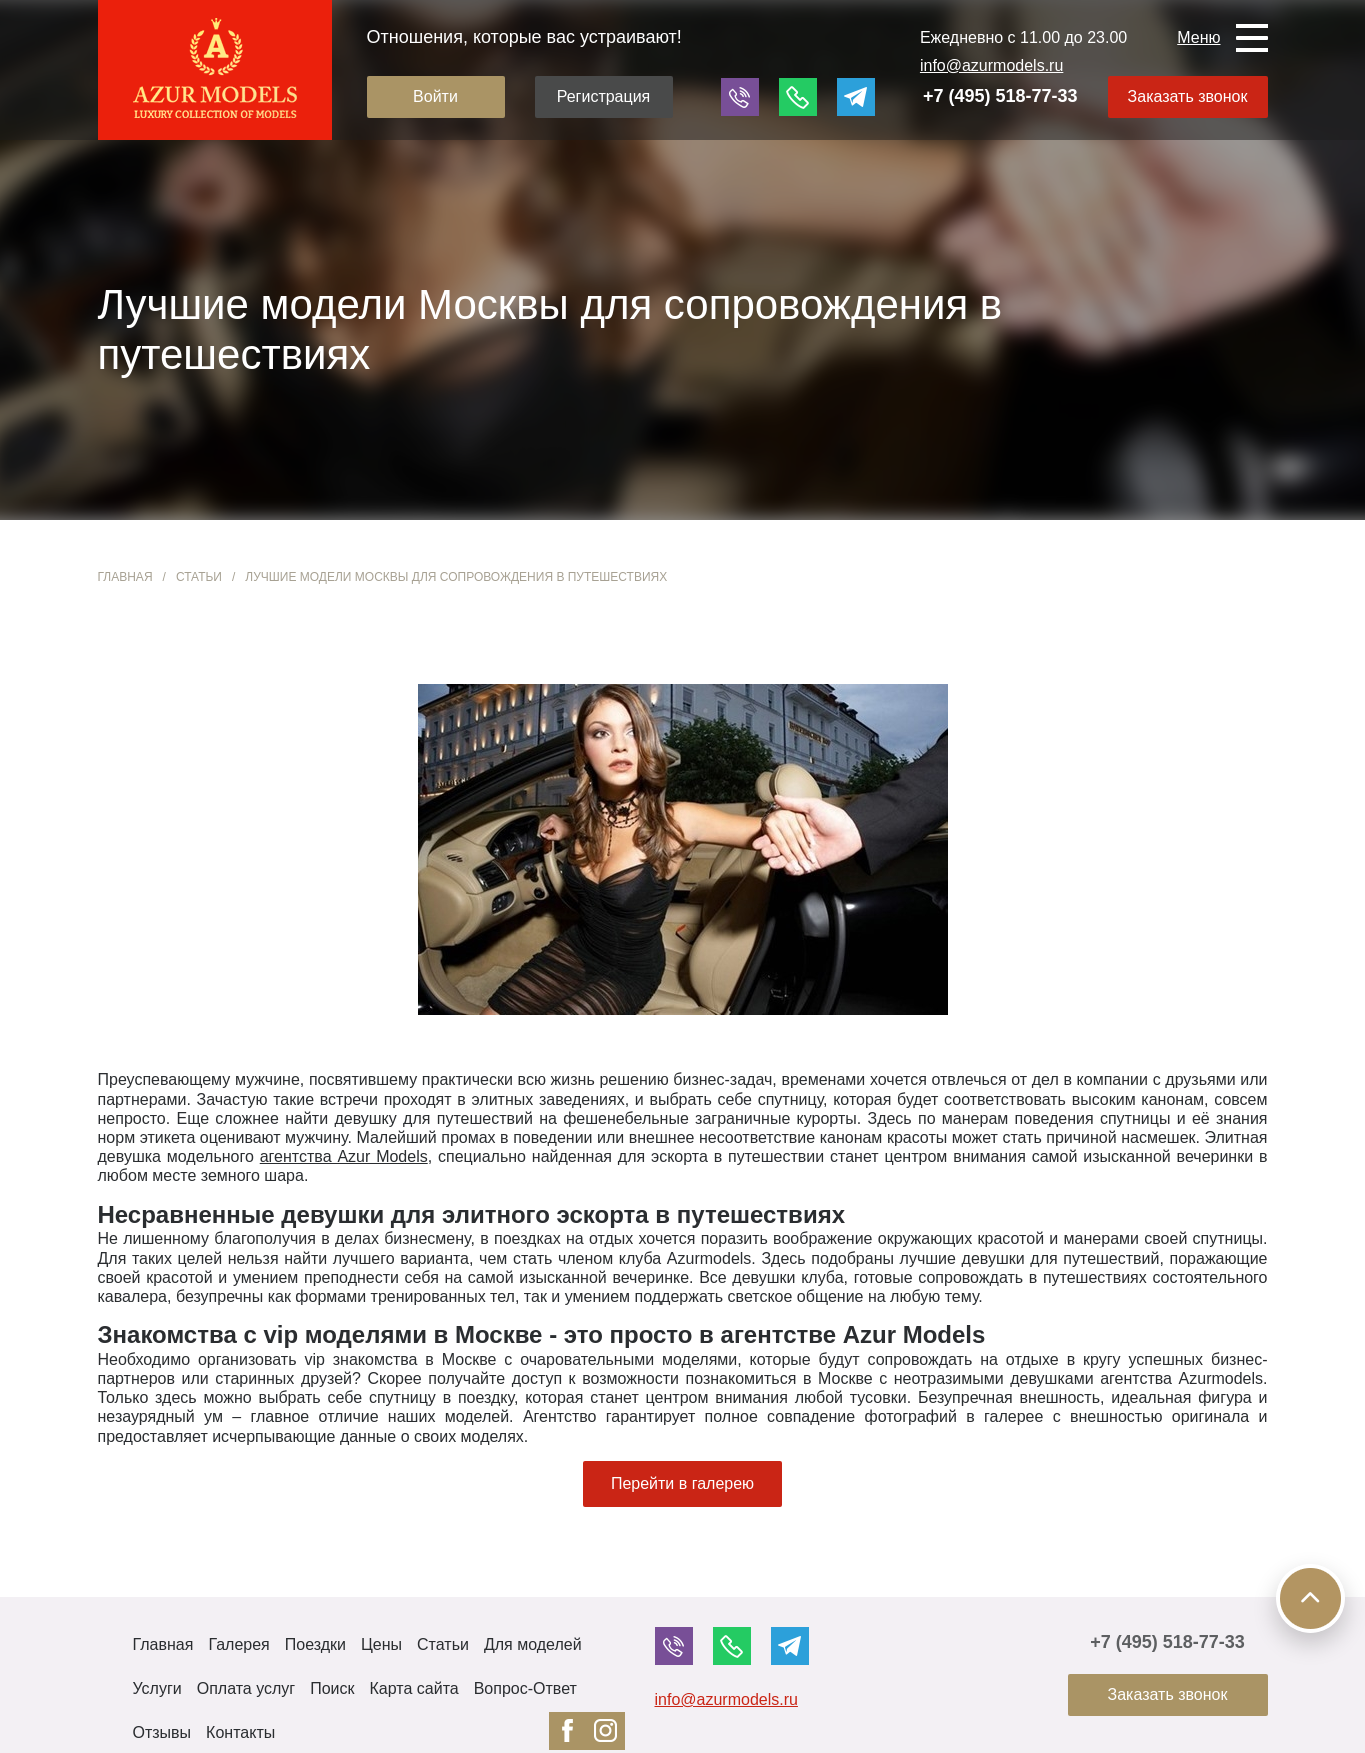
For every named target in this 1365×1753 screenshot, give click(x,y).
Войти (435, 96)
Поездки (315, 1644)
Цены (381, 1644)
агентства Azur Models (344, 1156)
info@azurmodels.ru (991, 65)
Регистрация (604, 96)
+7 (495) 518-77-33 (1000, 96)
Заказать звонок (1188, 96)
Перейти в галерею (682, 1483)
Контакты (240, 1732)
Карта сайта (414, 1688)
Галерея (238, 1644)
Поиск (332, 1688)
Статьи (199, 577)
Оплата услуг (246, 1688)
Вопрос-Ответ (525, 1688)
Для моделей (533, 1644)
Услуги (157, 1688)
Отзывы (162, 1732)
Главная (125, 577)
